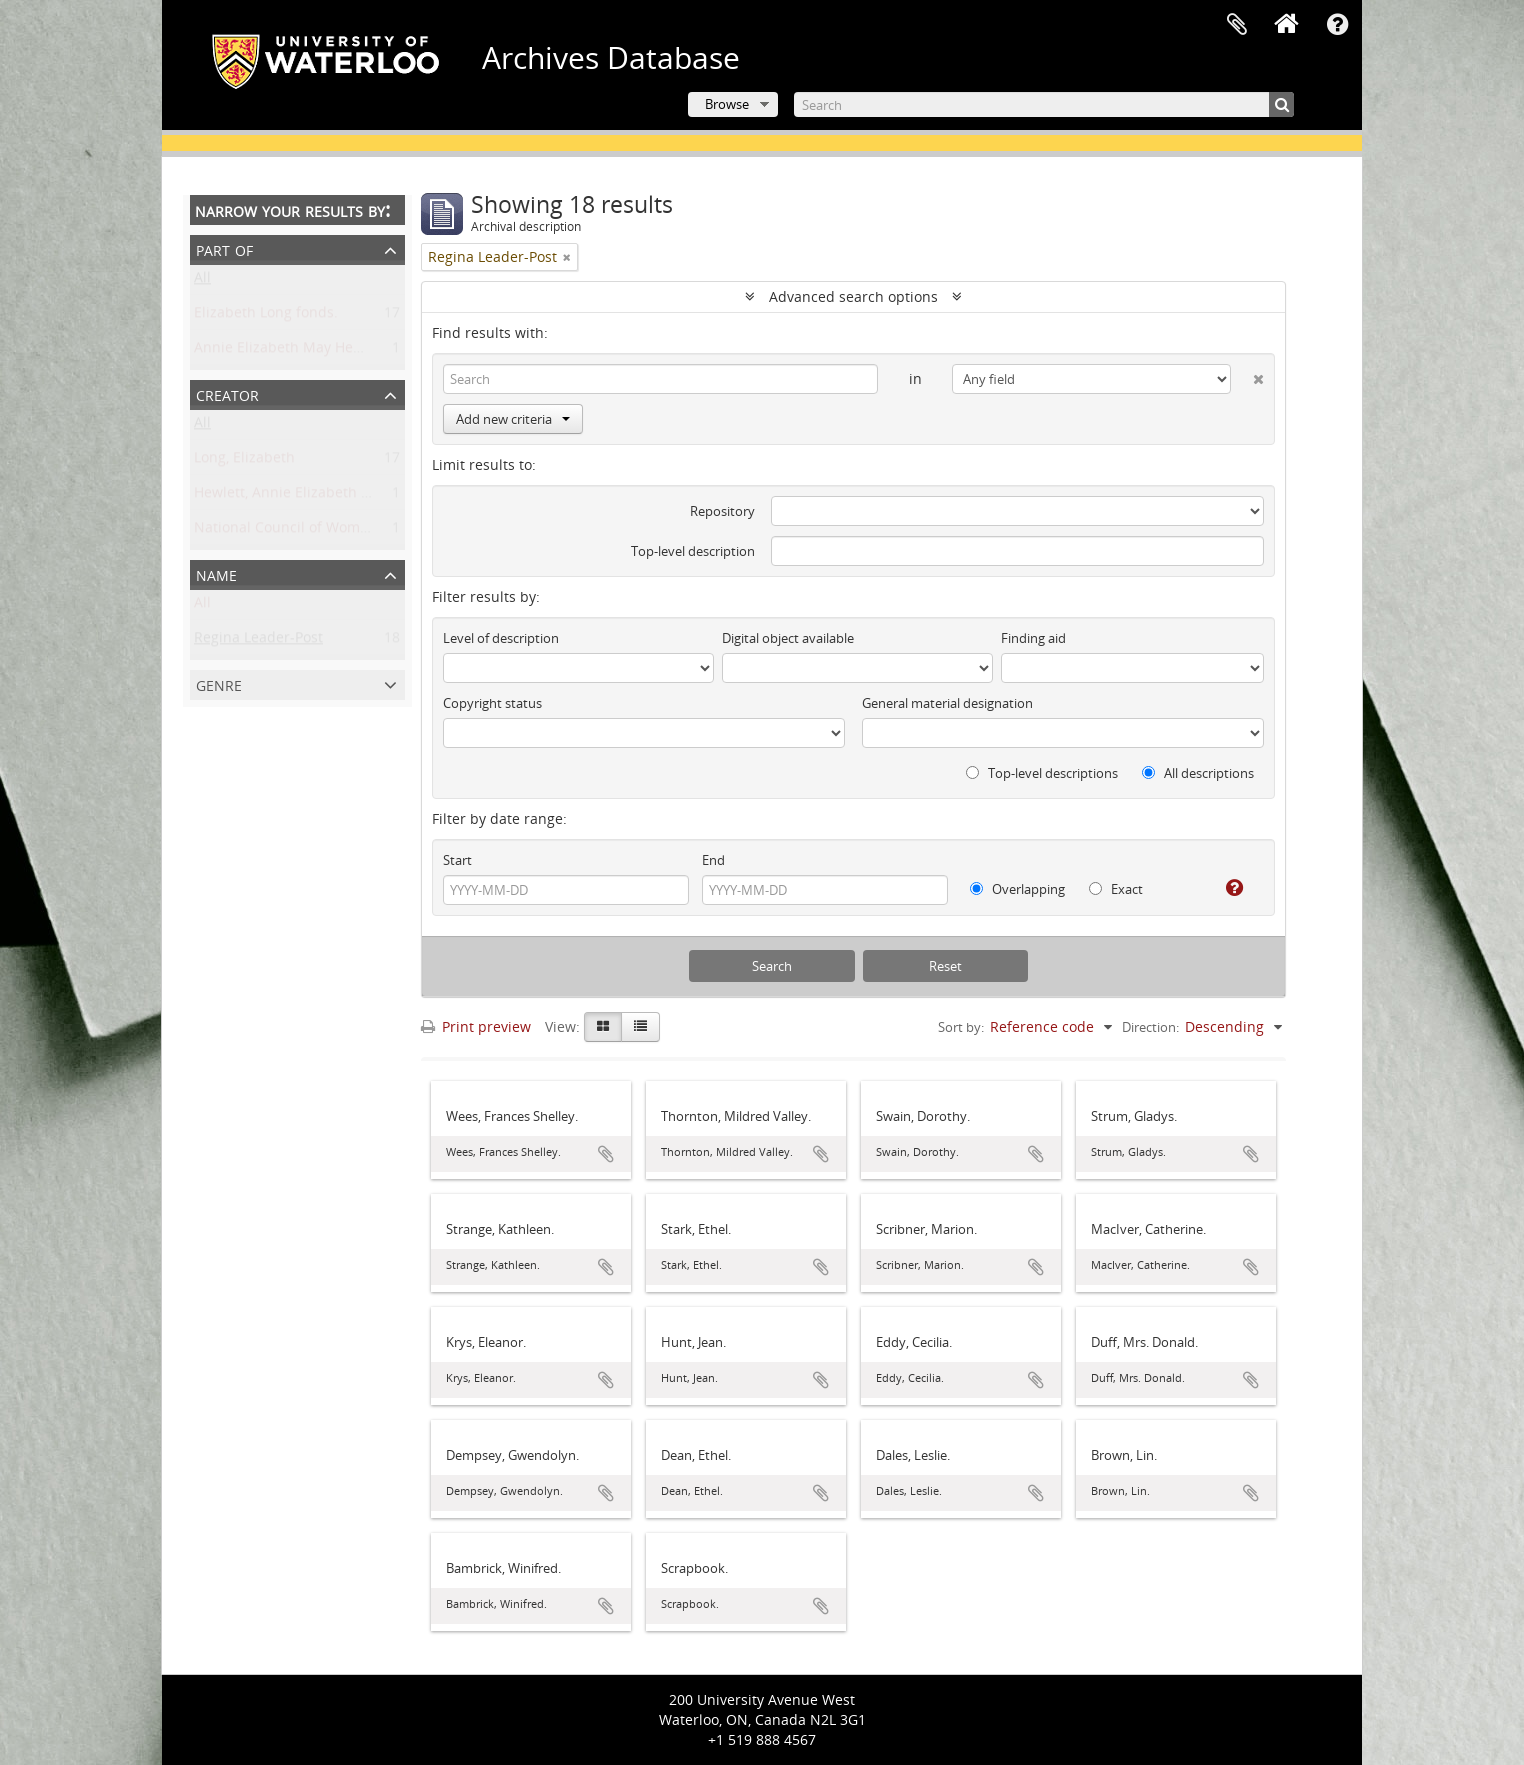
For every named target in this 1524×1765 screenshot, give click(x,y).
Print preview (476, 1026)
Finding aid (1033, 638)
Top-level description (693, 551)
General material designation (947, 703)
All (202, 281)
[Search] (1044, 104)
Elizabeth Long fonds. (266, 316)
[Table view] (640, 1027)
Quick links (1337, 25)
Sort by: (961, 1027)
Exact (1116, 889)
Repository (722, 511)
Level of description (501, 638)
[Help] (1226, 888)
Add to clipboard (606, 1154)
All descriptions (1198, 773)
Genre (219, 683)
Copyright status (492, 703)
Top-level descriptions (1042, 773)
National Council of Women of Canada (321, 531)
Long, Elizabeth (244, 461)
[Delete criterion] (1247, 375)
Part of (224, 248)
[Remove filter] (567, 257)
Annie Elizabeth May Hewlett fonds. (313, 351)
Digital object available (788, 638)
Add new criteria (513, 419)
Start (457, 860)
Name (216, 573)
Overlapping (1017, 889)
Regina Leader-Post (258, 641)
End (713, 860)
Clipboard (1237, 25)
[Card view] (603, 1027)
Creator (227, 393)
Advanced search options (853, 296)
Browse (727, 104)
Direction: (1150, 1027)
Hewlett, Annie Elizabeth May (291, 496)
